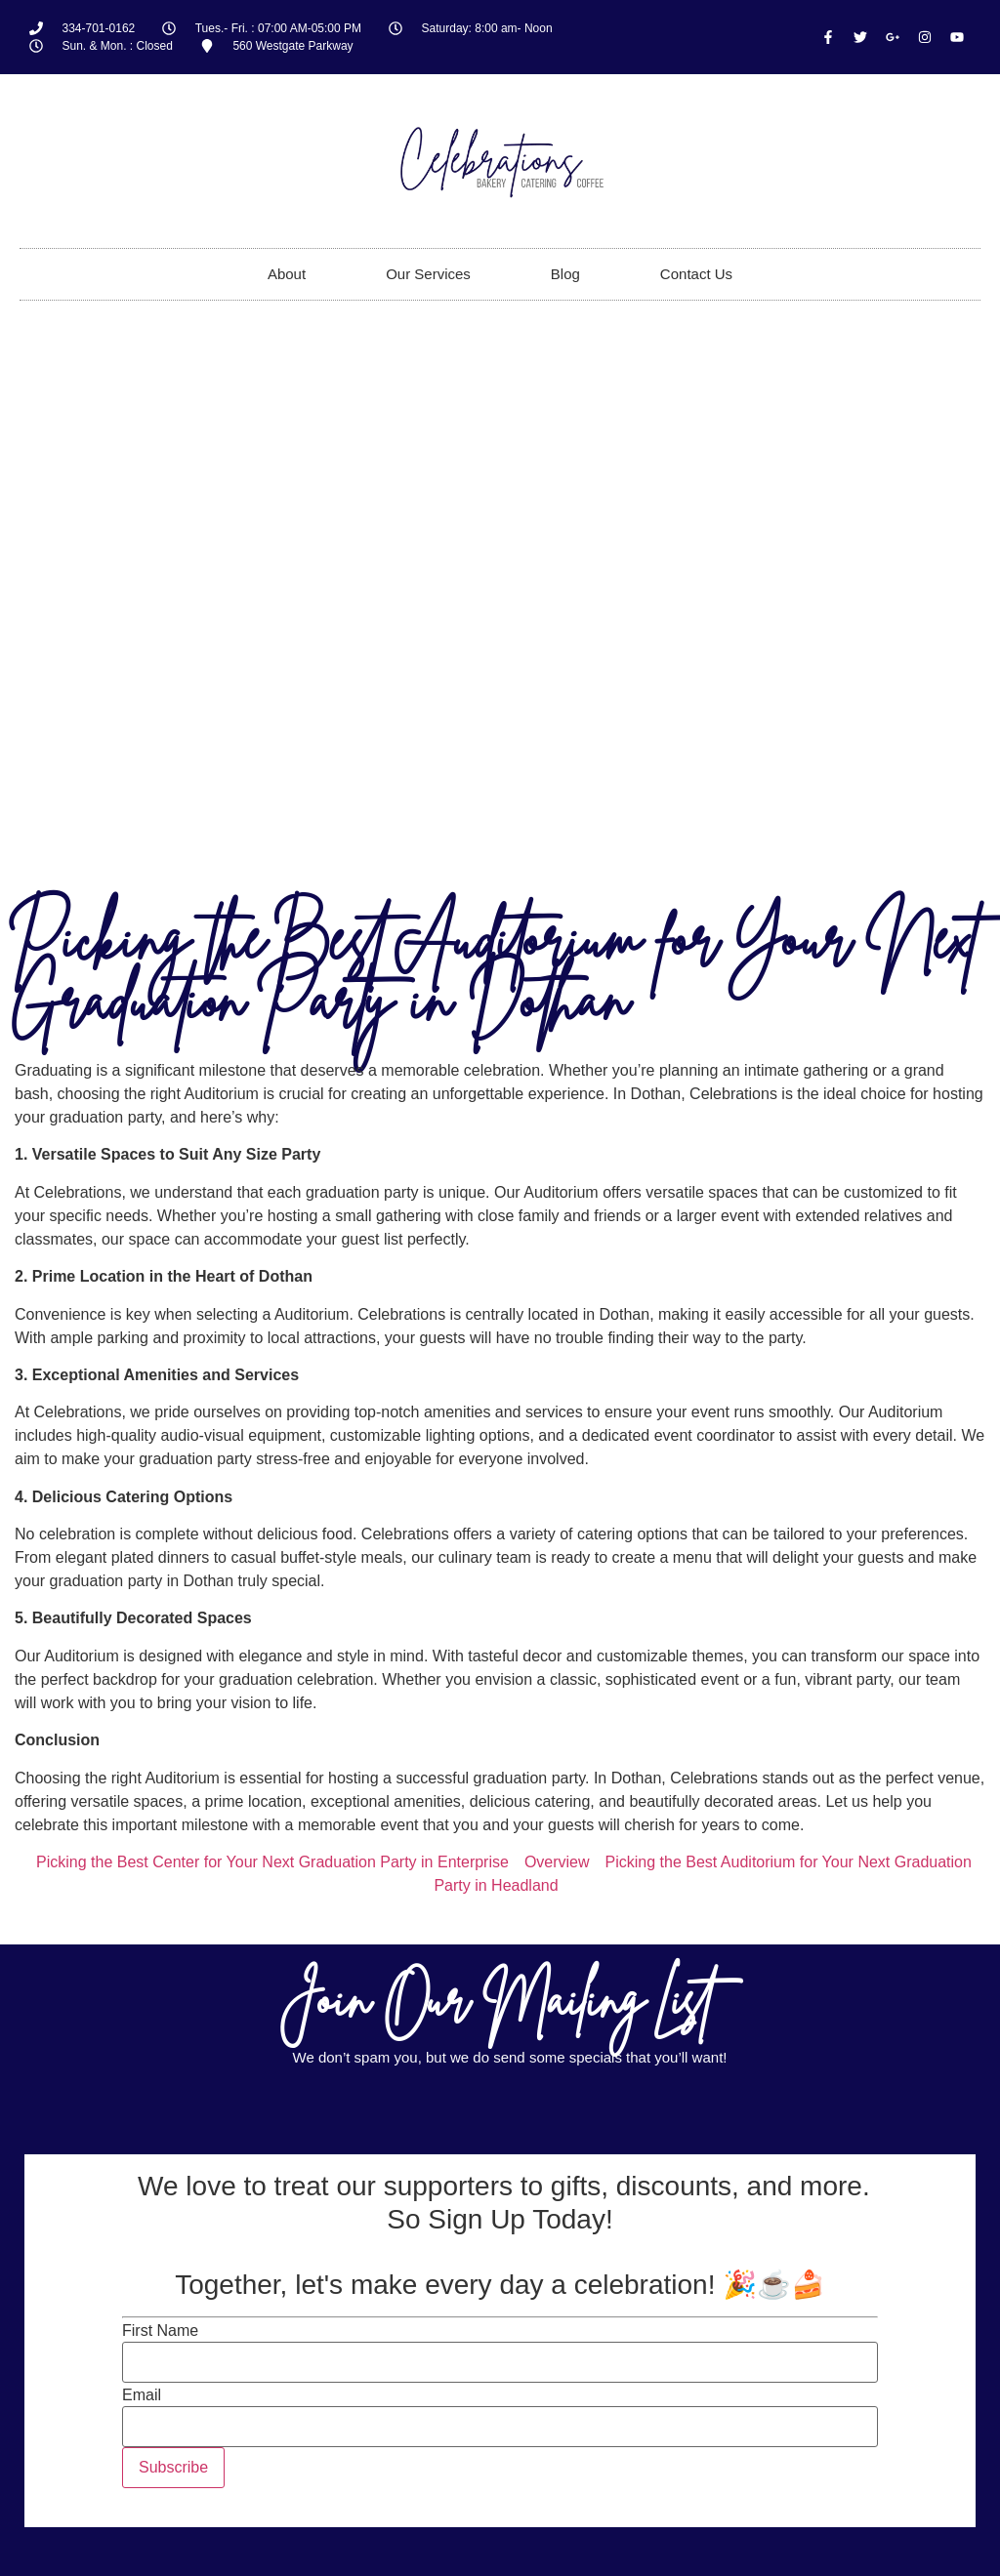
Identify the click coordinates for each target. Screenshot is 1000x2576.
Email (141, 2395)
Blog (565, 274)
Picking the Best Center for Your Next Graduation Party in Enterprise (272, 1862)
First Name (160, 2331)
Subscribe (173, 2467)
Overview (557, 1862)
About (287, 274)
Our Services (428, 274)
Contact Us (696, 274)
